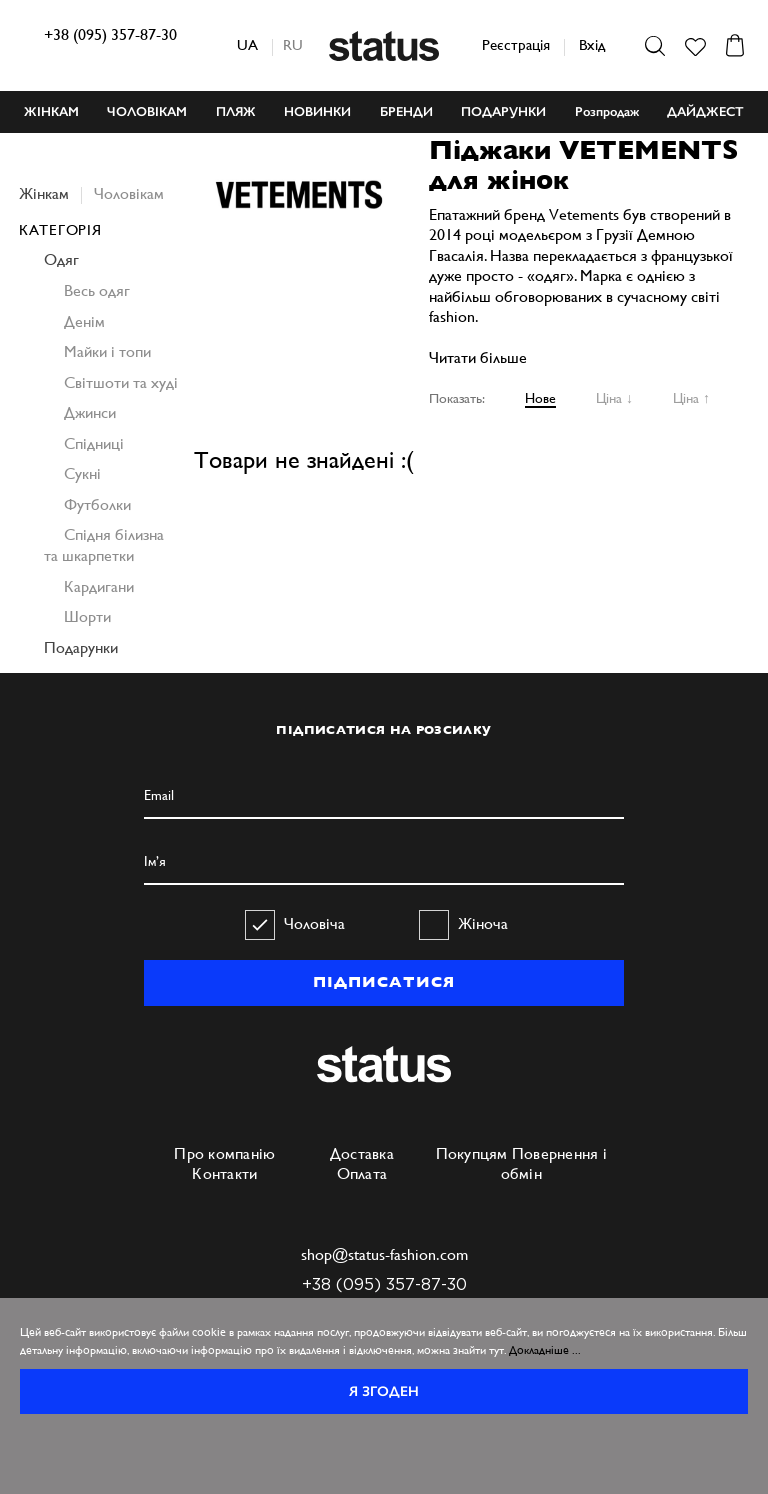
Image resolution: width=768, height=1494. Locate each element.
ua (247, 44)
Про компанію (224, 1153)
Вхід (592, 44)
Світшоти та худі (121, 382)
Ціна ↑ (691, 398)
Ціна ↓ (614, 398)
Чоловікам (129, 193)
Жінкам (44, 193)
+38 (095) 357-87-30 (110, 34)
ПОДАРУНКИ (503, 111)
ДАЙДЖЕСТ (705, 111)
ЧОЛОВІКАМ (147, 111)
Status (384, 46)
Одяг (61, 259)
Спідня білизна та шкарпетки (104, 545)
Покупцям (472, 1153)
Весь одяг (97, 290)
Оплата (362, 1173)
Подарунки (81, 647)
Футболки (97, 504)
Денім (84, 321)
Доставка (362, 1153)
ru (293, 44)
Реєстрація (516, 44)
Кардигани (99, 586)
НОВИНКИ (317, 111)
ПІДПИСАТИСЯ (383, 982)
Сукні (82, 473)
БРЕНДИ (406, 111)
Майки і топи (107, 351)
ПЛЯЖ (236, 111)
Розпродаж (607, 111)
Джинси (90, 412)
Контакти (224, 1173)
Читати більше (478, 357)
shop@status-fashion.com (384, 1254)
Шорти (87, 616)
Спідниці (94, 443)
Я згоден (384, 1391)
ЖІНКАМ (51, 111)
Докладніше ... (545, 1350)
